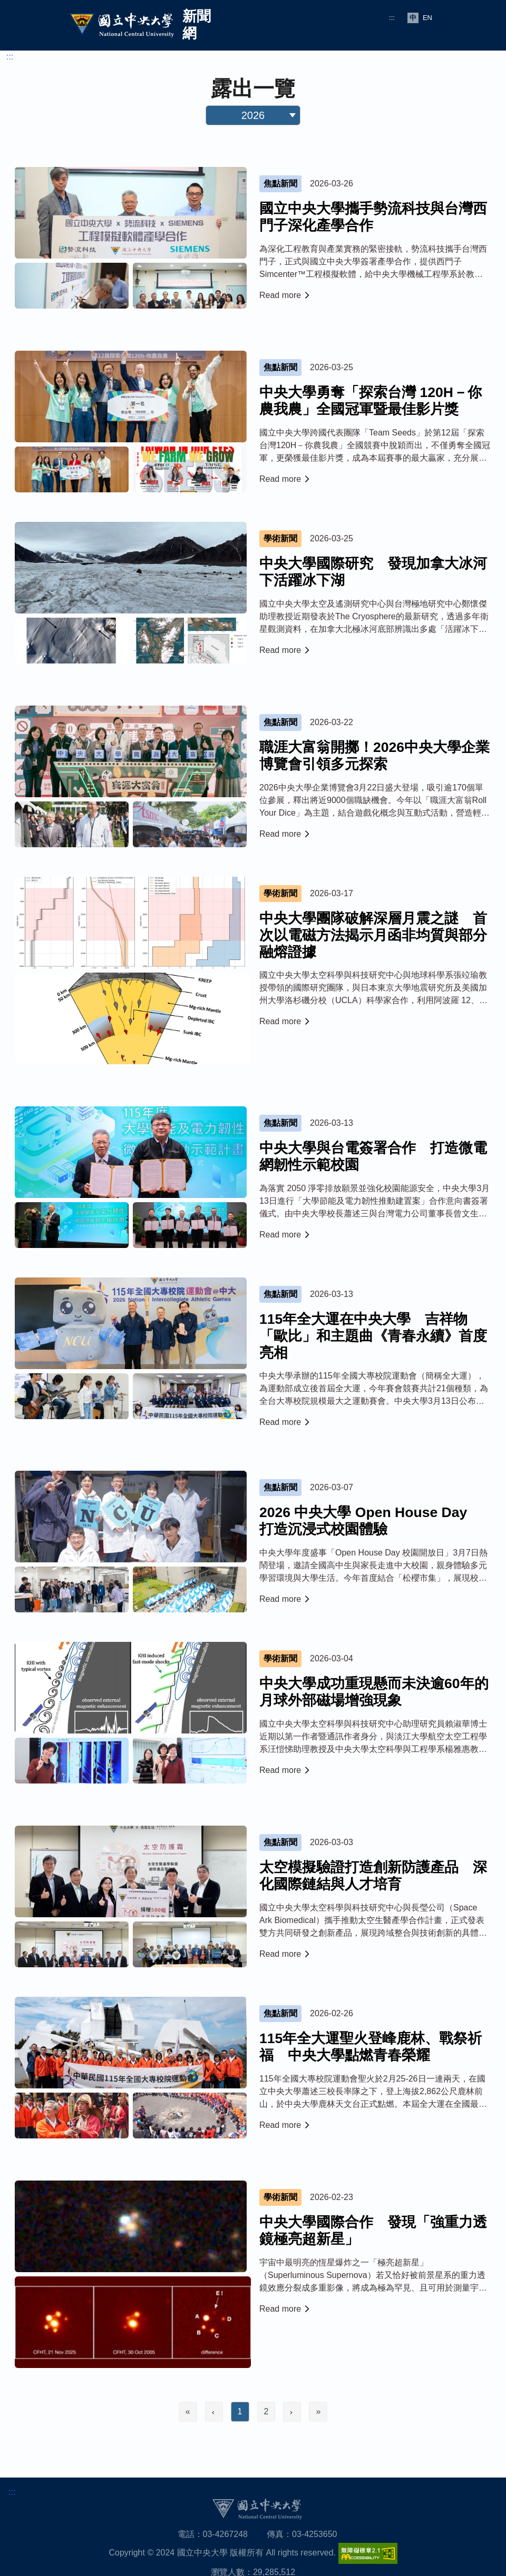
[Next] (292, 2412)
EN (427, 18)
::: (392, 18)
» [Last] (318, 2411)
